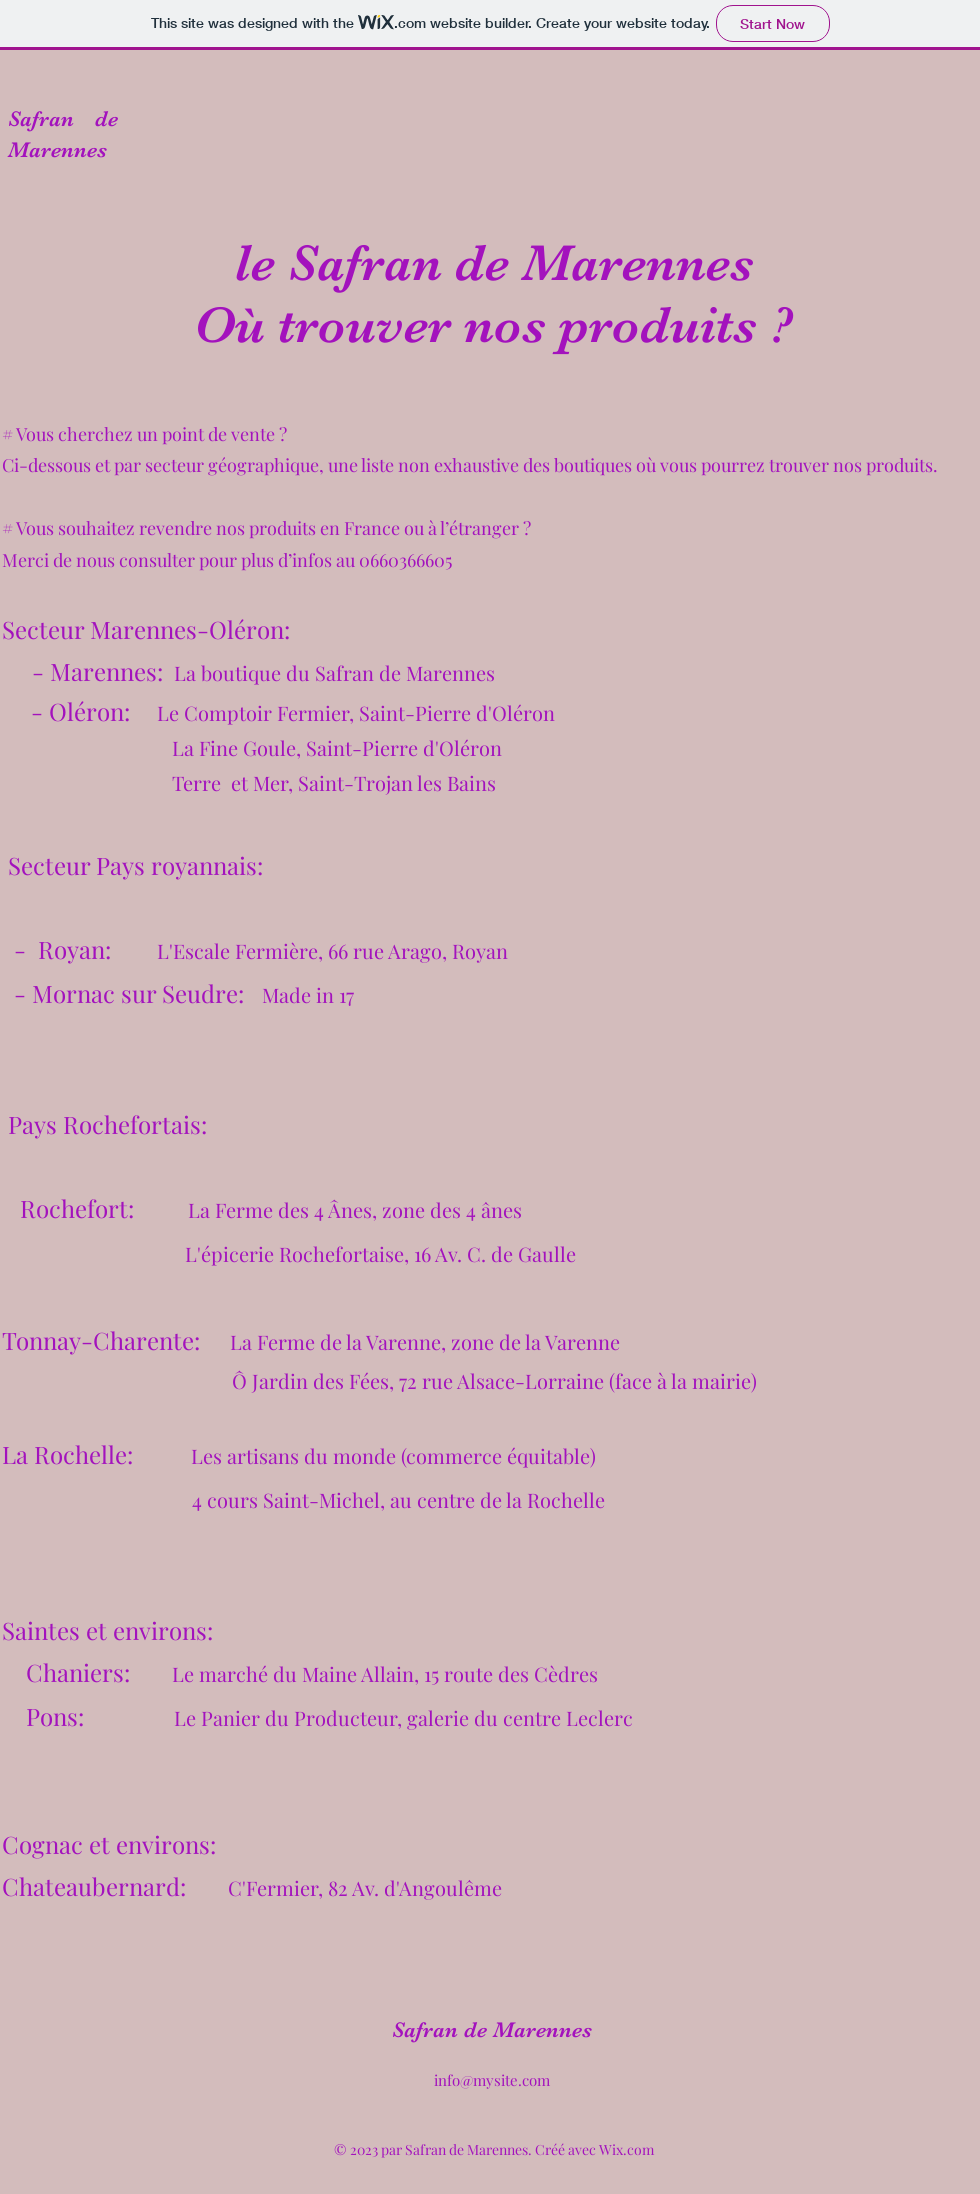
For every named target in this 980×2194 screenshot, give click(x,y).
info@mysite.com (492, 2080)
